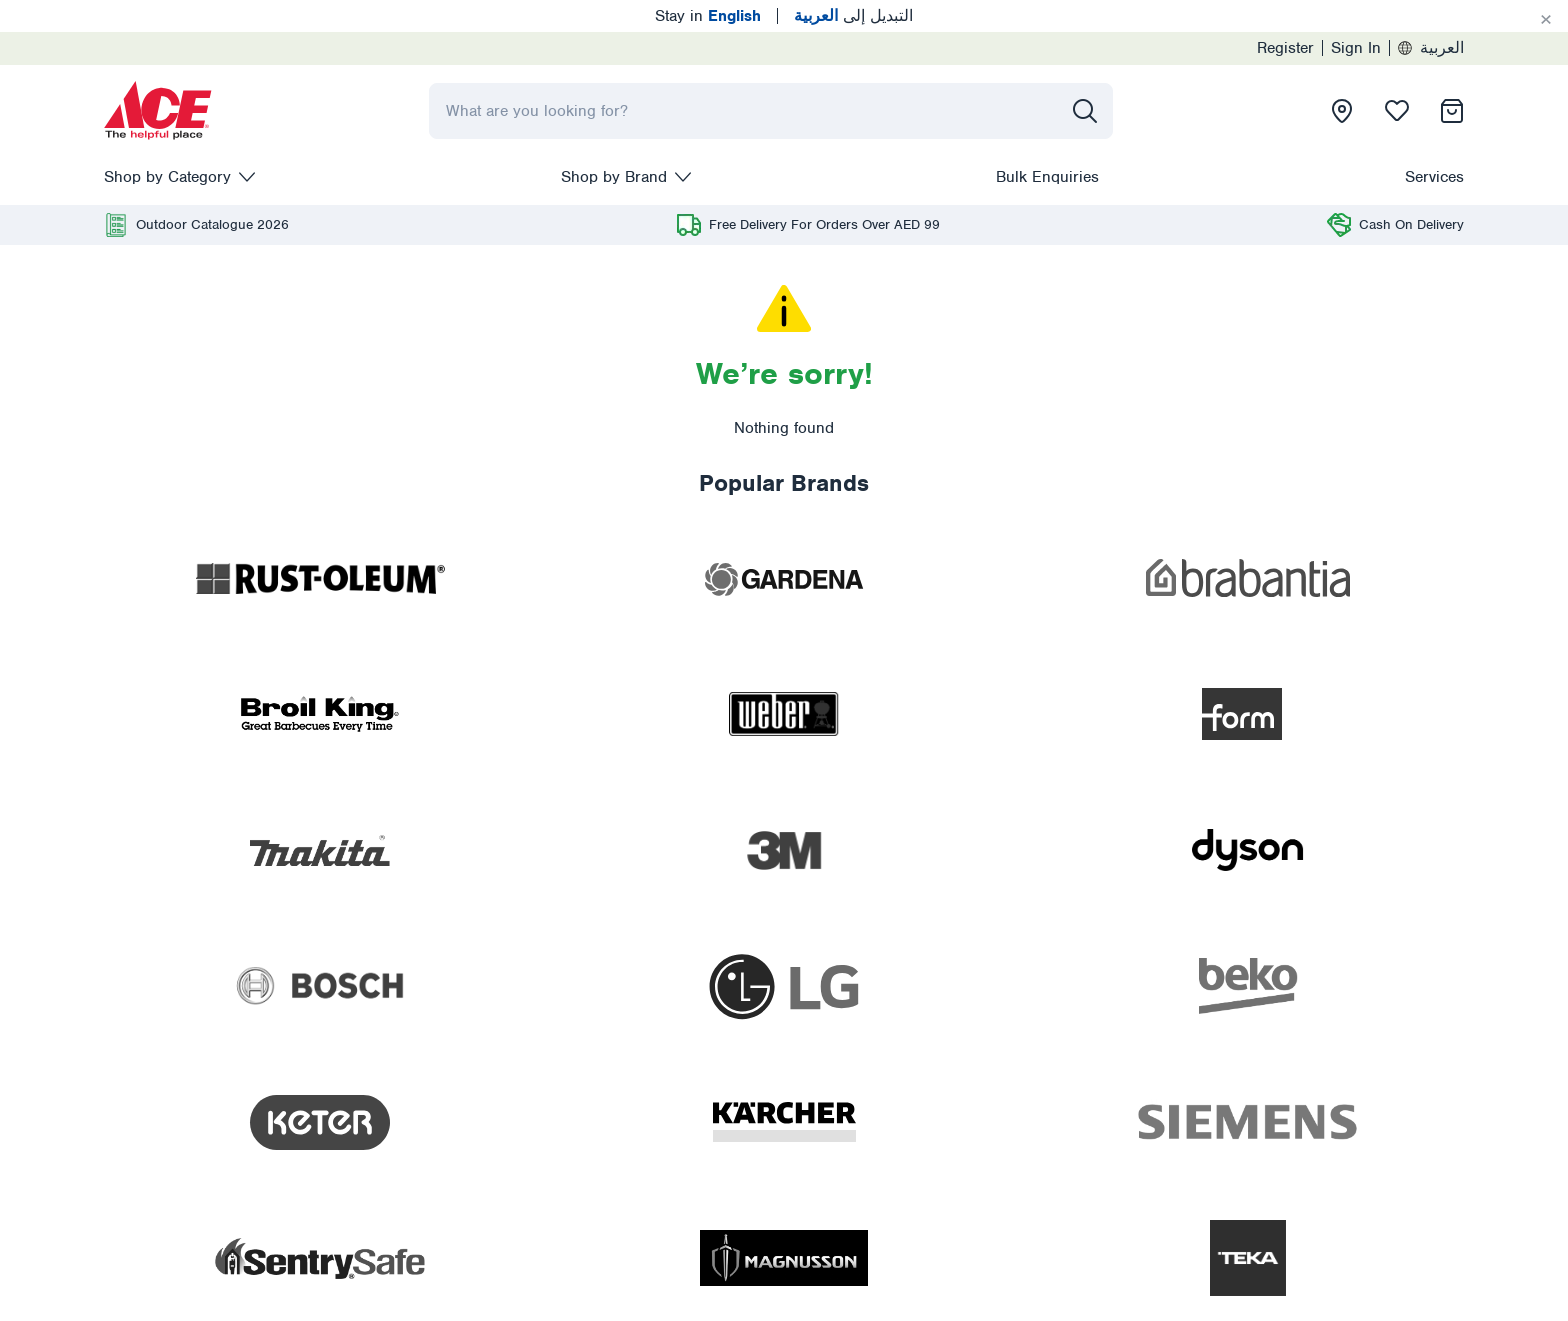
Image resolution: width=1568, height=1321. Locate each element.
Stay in (708, 16)
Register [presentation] (1285, 48)
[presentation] (158, 111)
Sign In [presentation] (1356, 48)
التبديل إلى (853, 16)
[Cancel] (1546, 20)
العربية (1431, 48)
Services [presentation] (1434, 177)
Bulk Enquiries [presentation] (1047, 177)
